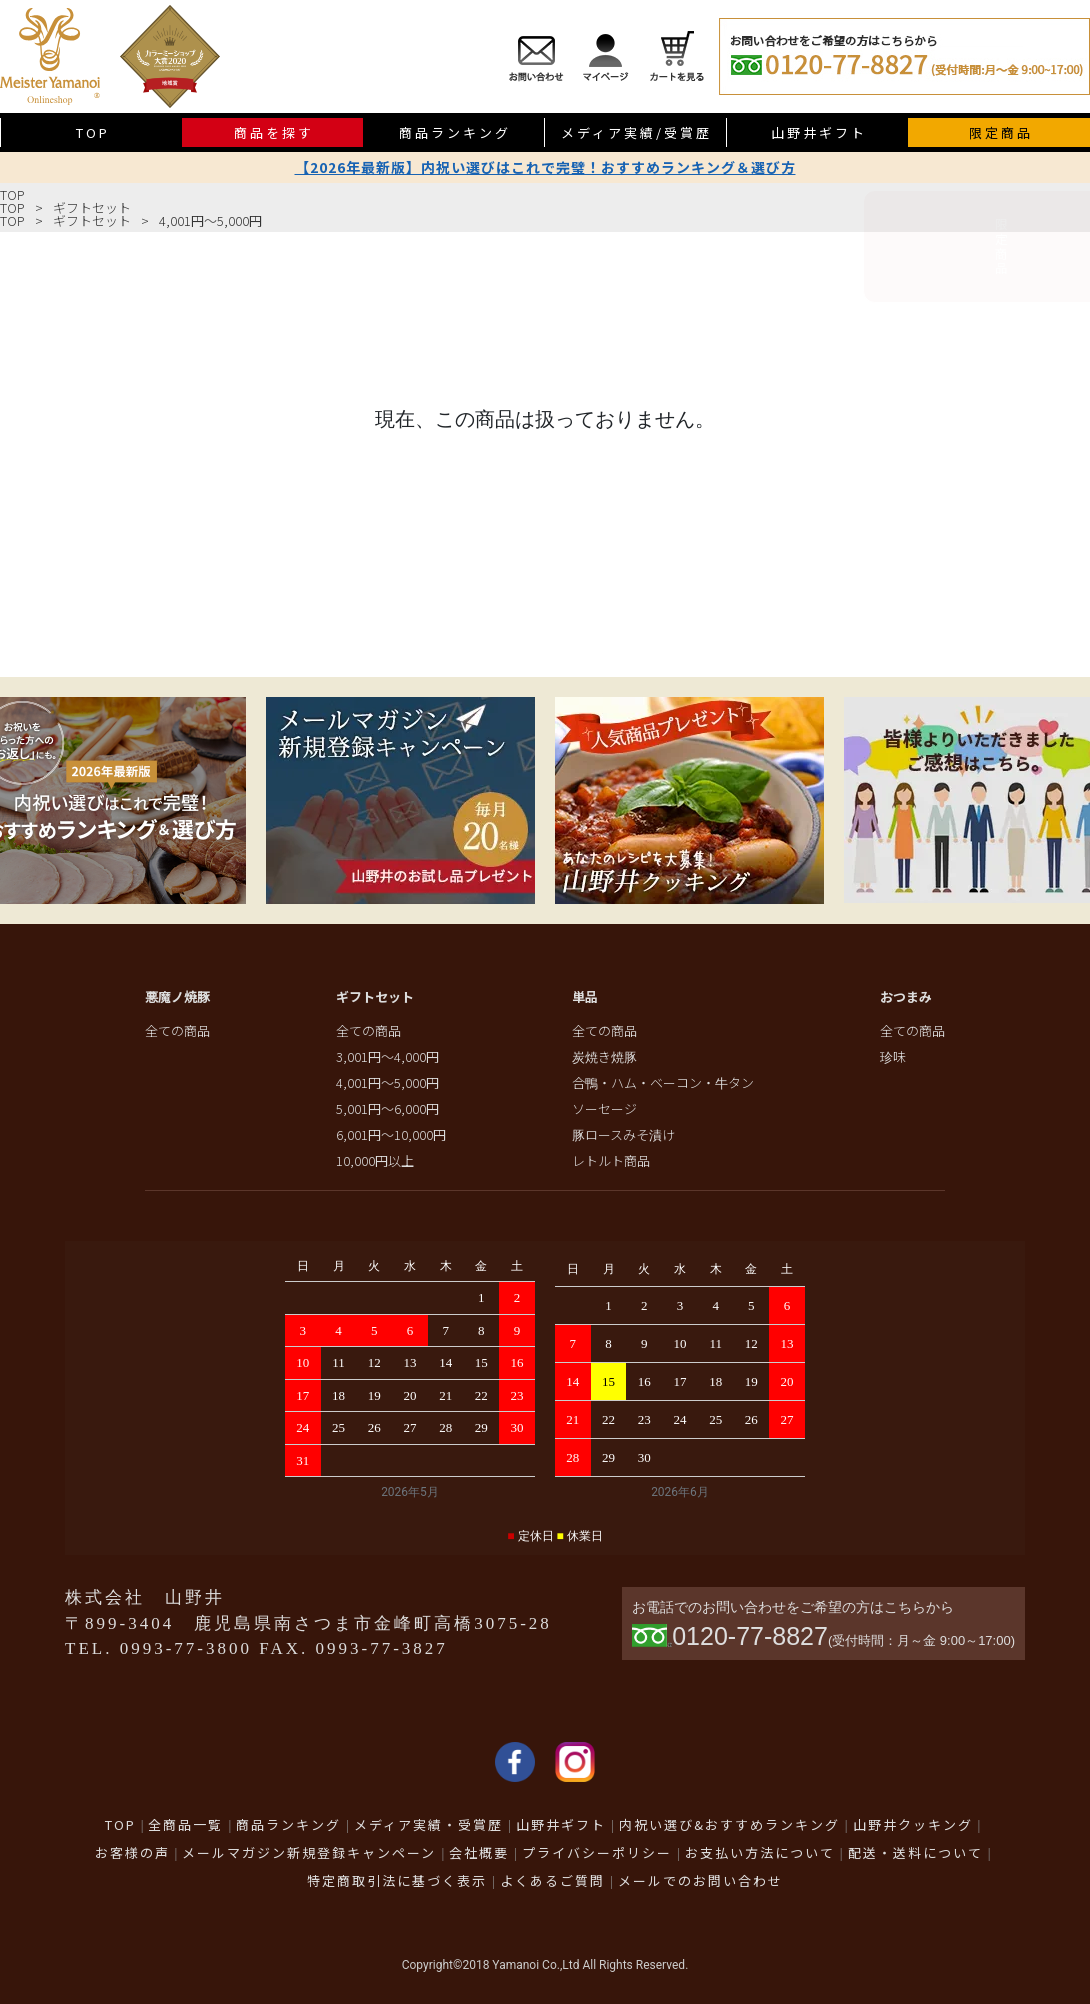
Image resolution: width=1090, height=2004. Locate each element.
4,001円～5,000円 (210, 220)
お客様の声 (132, 1852)
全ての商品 (177, 1030)
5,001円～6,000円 (387, 1108)
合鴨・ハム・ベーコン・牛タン (663, 1082)
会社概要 (479, 1852)
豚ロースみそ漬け (623, 1134)
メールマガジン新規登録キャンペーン (309, 1852)
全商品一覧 (185, 1824)
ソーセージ (604, 1108)
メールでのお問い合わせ (700, 1880)
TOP (12, 194)
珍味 (893, 1056)
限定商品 (1066, 258)
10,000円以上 (375, 1160)
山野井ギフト (819, 132)
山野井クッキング (913, 1824)
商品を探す (274, 132)
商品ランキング (455, 132)
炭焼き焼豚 (604, 1056)
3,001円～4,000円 (387, 1056)
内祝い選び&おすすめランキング (729, 1824)
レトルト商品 (611, 1160)
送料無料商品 (1066, 446)
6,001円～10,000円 (391, 1134)
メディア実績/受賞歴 (636, 132)
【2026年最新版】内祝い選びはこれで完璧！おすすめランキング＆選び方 (545, 167)
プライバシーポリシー (597, 1852)
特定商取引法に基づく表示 (397, 1880)
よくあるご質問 (552, 1880)
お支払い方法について (760, 1852)
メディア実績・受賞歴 (428, 1824)
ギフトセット (92, 207)
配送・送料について (915, 1852)
